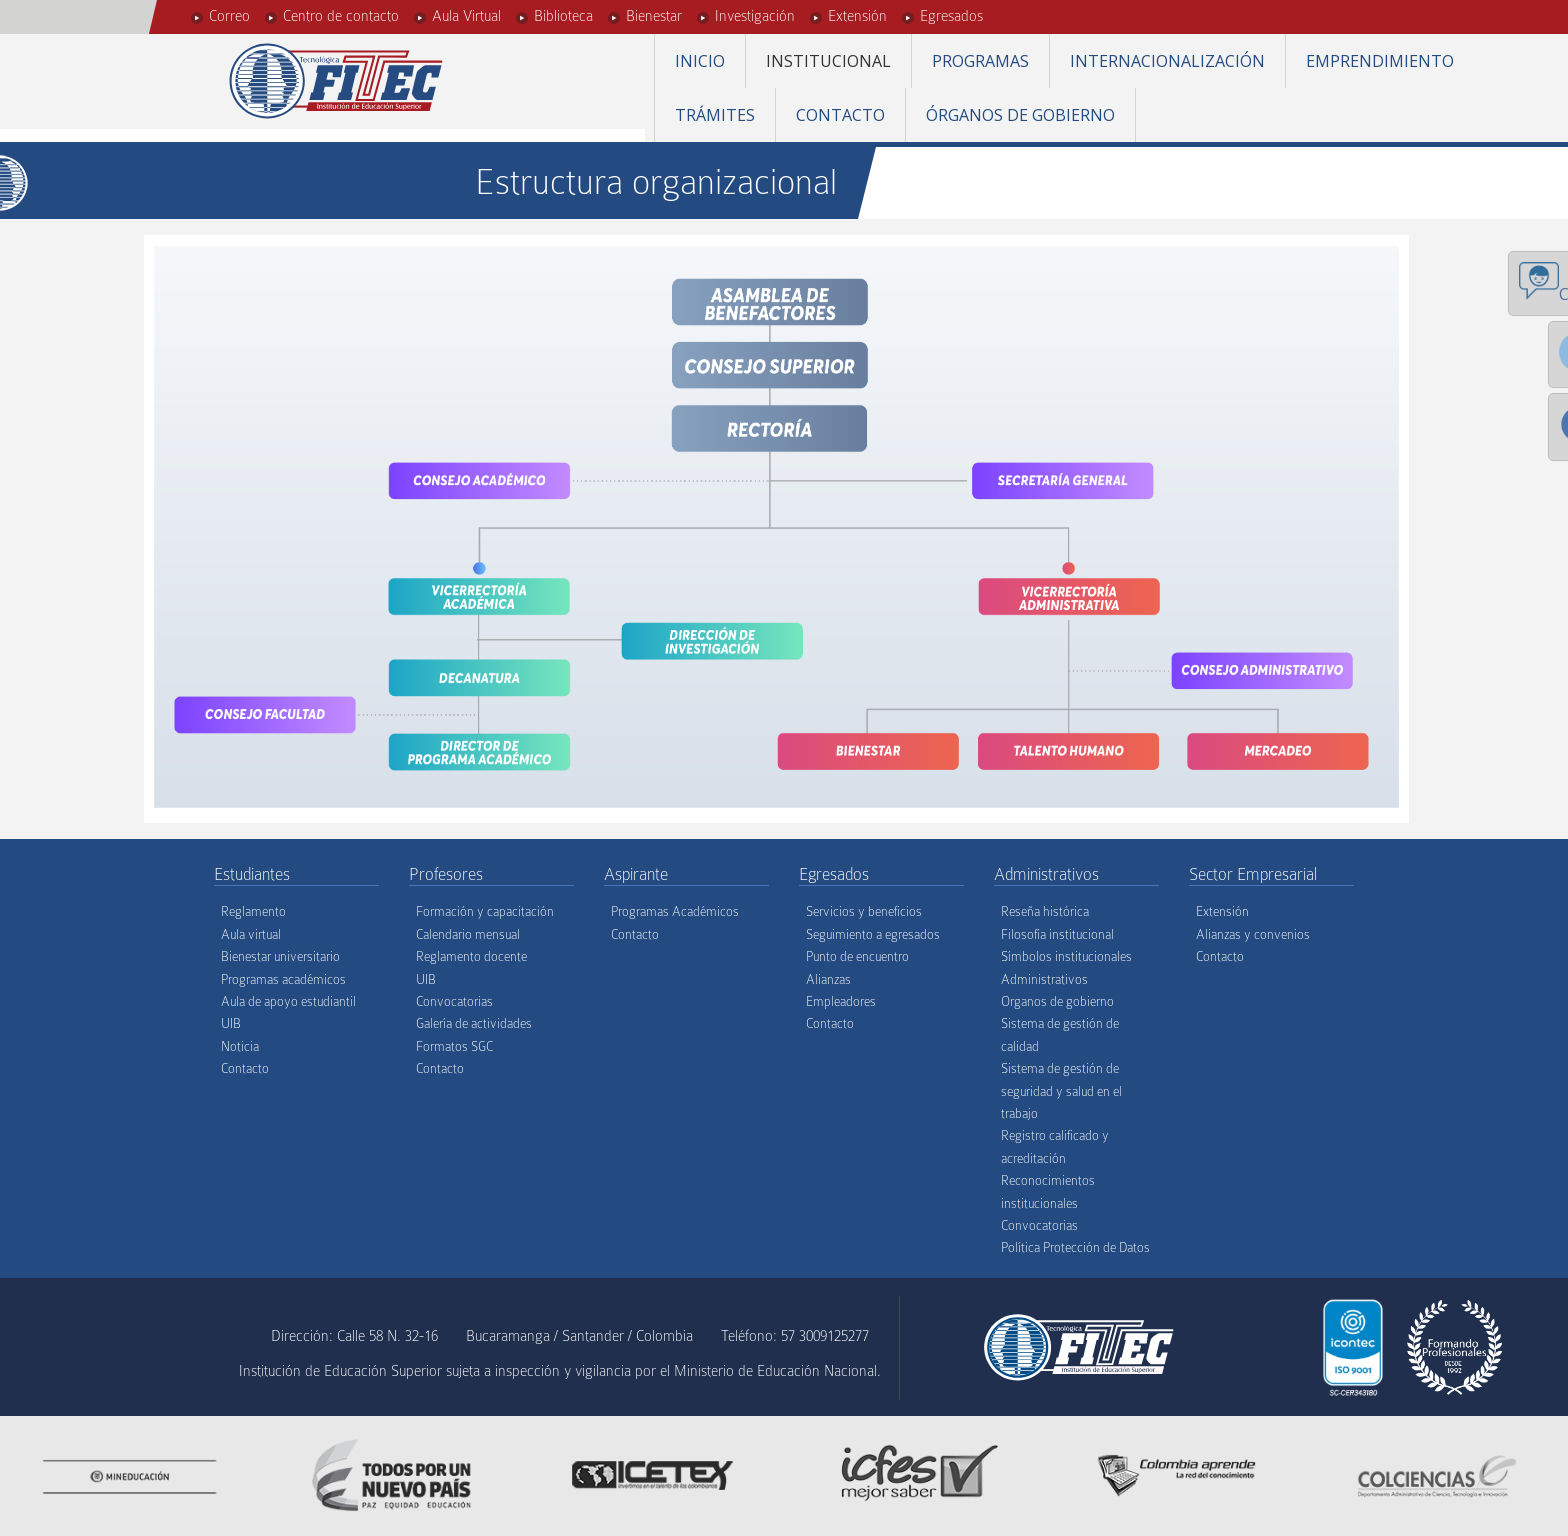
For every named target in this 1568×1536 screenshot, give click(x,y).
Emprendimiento (1380, 61)
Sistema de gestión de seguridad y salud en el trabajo (1061, 1091)
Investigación (755, 16)
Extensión (857, 16)
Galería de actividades (474, 1023)
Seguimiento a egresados (873, 934)
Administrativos (1044, 979)
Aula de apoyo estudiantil (288, 1001)
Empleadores (841, 1001)
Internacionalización (1167, 61)
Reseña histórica (1045, 911)
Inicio (700, 61)
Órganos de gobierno (1020, 115)
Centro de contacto (341, 16)
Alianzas (828, 979)
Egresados (951, 16)
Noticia (240, 1046)
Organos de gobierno (1057, 1001)
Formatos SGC (454, 1046)
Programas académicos (283, 979)
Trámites (715, 115)
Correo (229, 16)
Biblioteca (563, 16)
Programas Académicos (675, 911)
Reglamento (253, 911)
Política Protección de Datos (1075, 1247)
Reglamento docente (471, 956)
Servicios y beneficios (864, 911)
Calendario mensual (468, 934)
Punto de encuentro (857, 956)
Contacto (840, 115)
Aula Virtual (466, 16)
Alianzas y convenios (1253, 934)
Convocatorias (454, 1001)
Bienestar (654, 16)
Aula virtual (251, 934)
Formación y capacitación (485, 911)
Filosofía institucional (1057, 934)
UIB (231, 1023)
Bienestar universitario (280, 956)
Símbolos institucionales (1066, 956)
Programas (980, 61)
